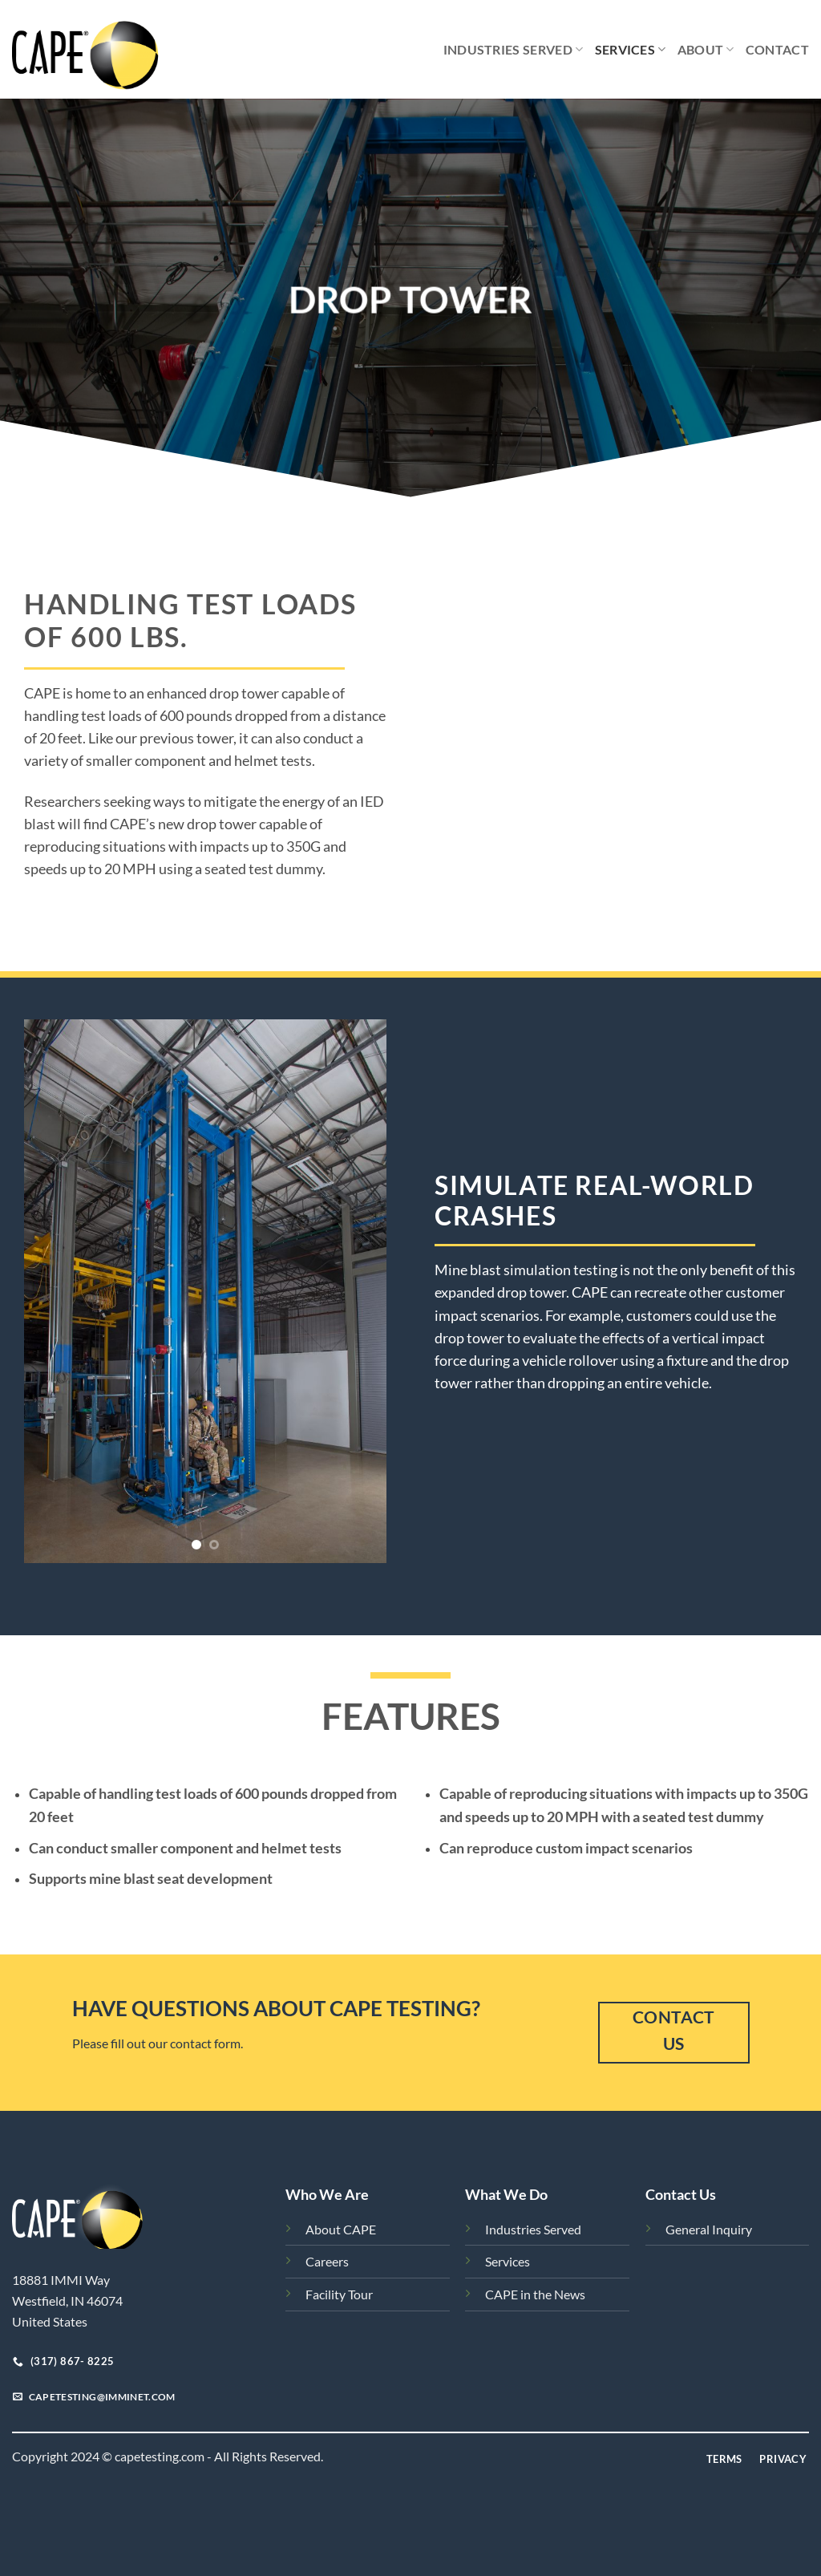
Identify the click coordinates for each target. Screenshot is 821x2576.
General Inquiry (708, 2229)
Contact (777, 49)
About (705, 50)
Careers (327, 2261)
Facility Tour (339, 2294)
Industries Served (513, 50)
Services (630, 50)
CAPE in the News (535, 2294)
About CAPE (340, 2229)
